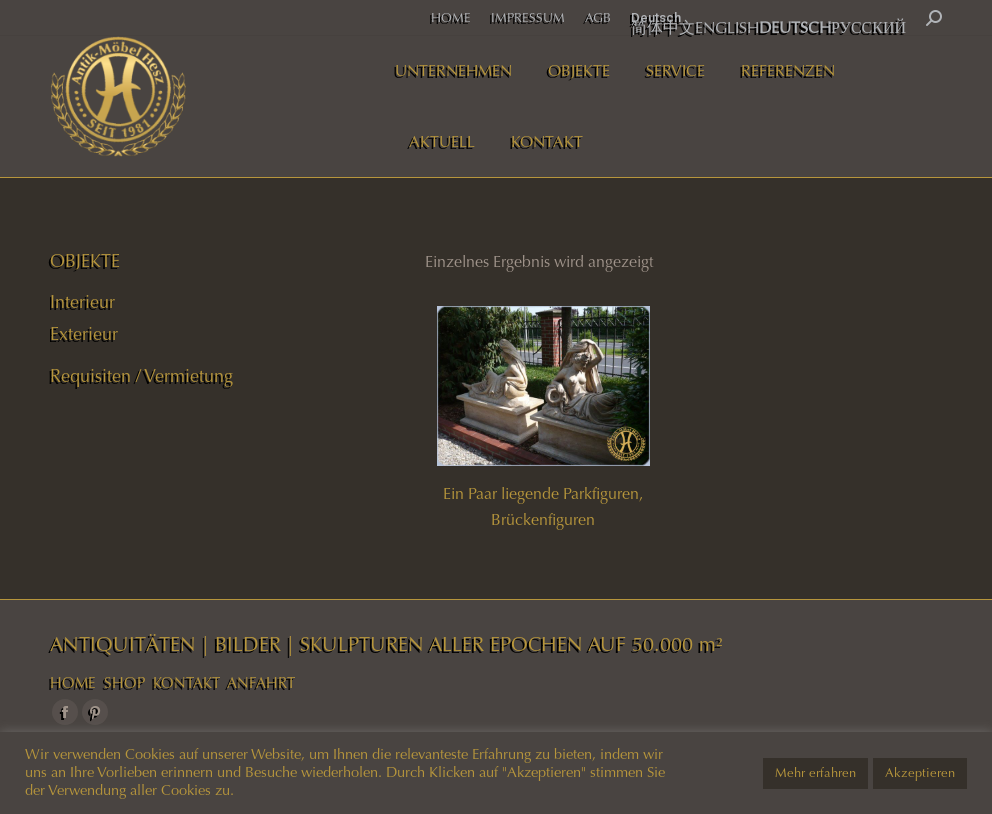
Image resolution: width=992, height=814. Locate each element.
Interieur (82, 302)
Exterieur (84, 334)
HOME (73, 683)
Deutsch (656, 17)
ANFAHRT (261, 683)
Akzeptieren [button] (920, 773)
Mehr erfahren (815, 773)
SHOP (124, 683)
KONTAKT (186, 683)
